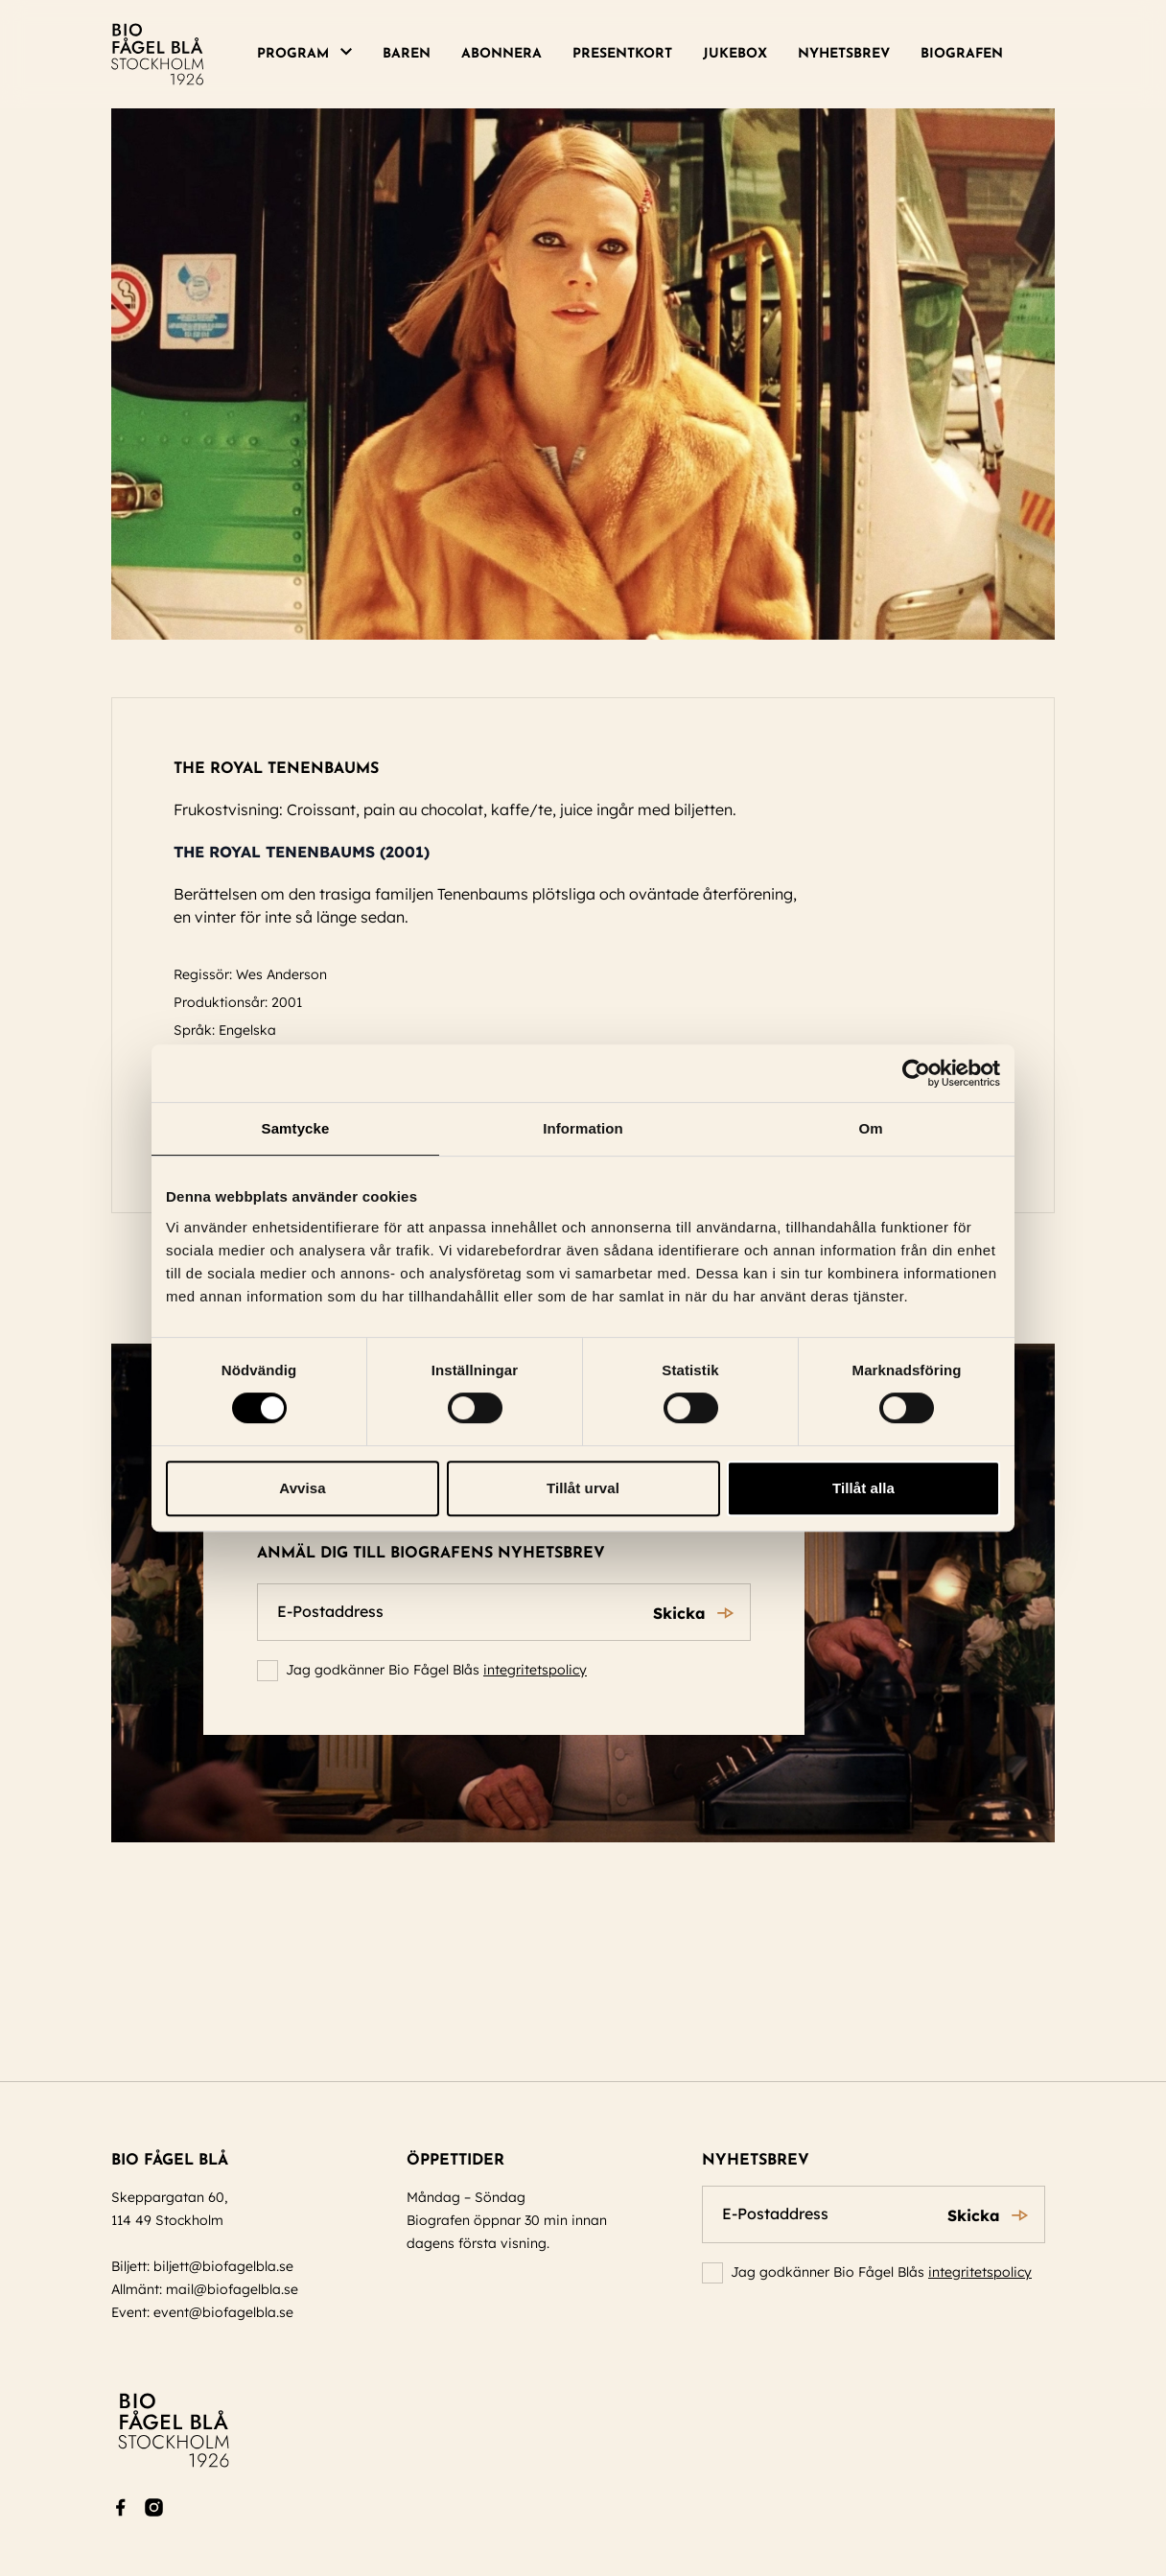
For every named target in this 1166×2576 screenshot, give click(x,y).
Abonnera (501, 54)
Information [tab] (583, 1128)
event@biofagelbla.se (223, 2312)
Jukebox (735, 54)
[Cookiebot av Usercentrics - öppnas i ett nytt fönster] (916, 1073)
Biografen (962, 54)
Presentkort (622, 54)
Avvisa (302, 1488)
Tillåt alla (863, 1488)
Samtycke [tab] (296, 1128)
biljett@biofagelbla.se (223, 2266)
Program (293, 54)
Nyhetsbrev (844, 54)
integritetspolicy (535, 1669)
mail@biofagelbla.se (232, 2289)
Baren (407, 54)
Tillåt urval (583, 1488)
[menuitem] (312, 54)
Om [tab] (870, 1128)
